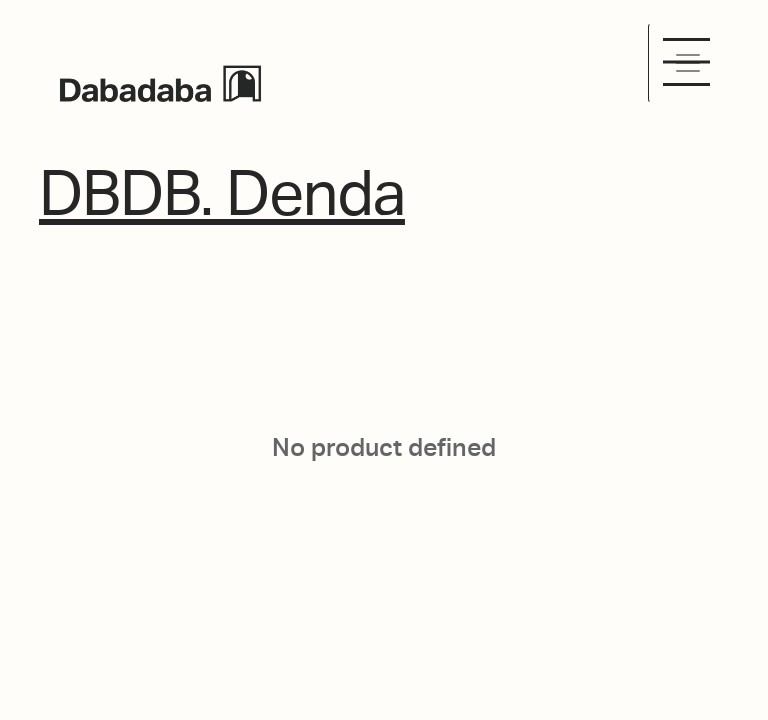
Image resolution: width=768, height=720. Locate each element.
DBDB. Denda (222, 193)
